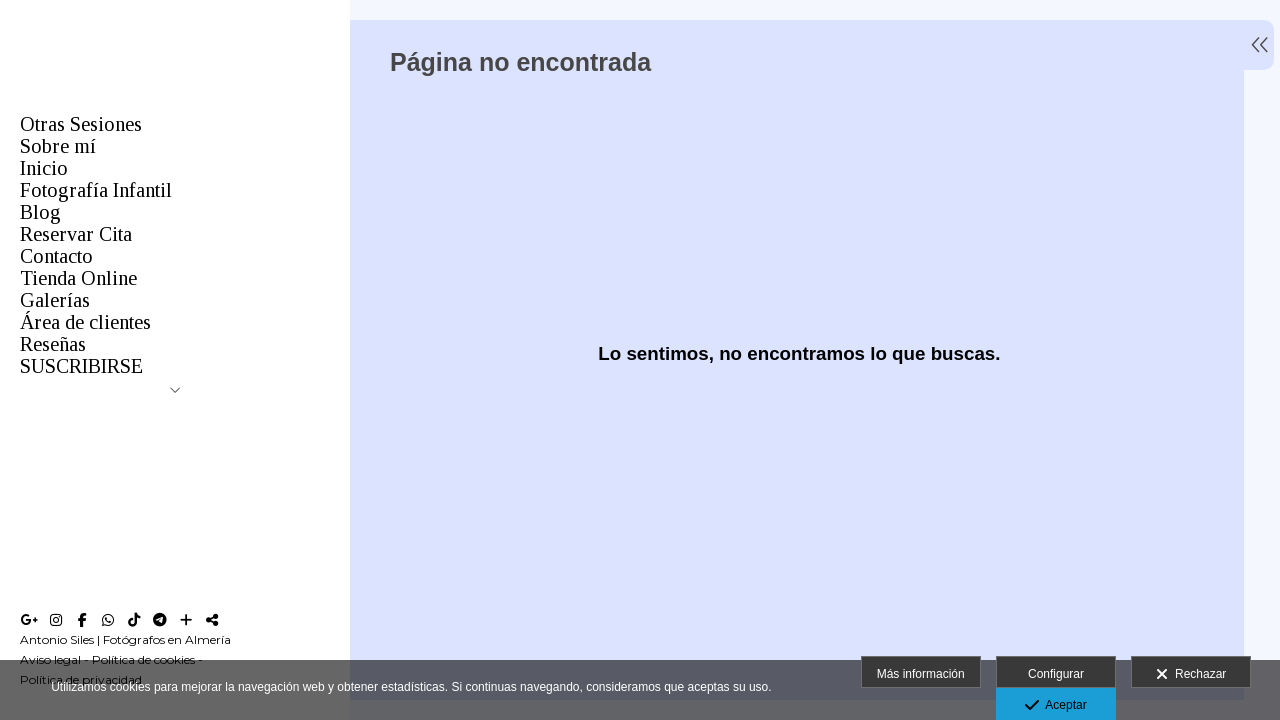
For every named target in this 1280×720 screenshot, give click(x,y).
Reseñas (53, 344)
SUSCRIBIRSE (81, 366)
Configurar (1056, 674)
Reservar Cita (76, 234)
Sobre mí (58, 146)
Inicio (44, 168)
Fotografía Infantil (96, 190)
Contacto (56, 256)
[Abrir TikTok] (134, 620)
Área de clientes (85, 322)
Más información (921, 674)
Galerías (55, 300)
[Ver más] (186, 620)
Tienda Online (78, 278)
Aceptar (1055, 706)
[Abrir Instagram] (56, 620)
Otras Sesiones (81, 124)
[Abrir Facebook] (82, 620)
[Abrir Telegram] (160, 620)
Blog (40, 212)
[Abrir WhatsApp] (108, 620)
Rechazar (1191, 675)
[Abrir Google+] (30, 620)
